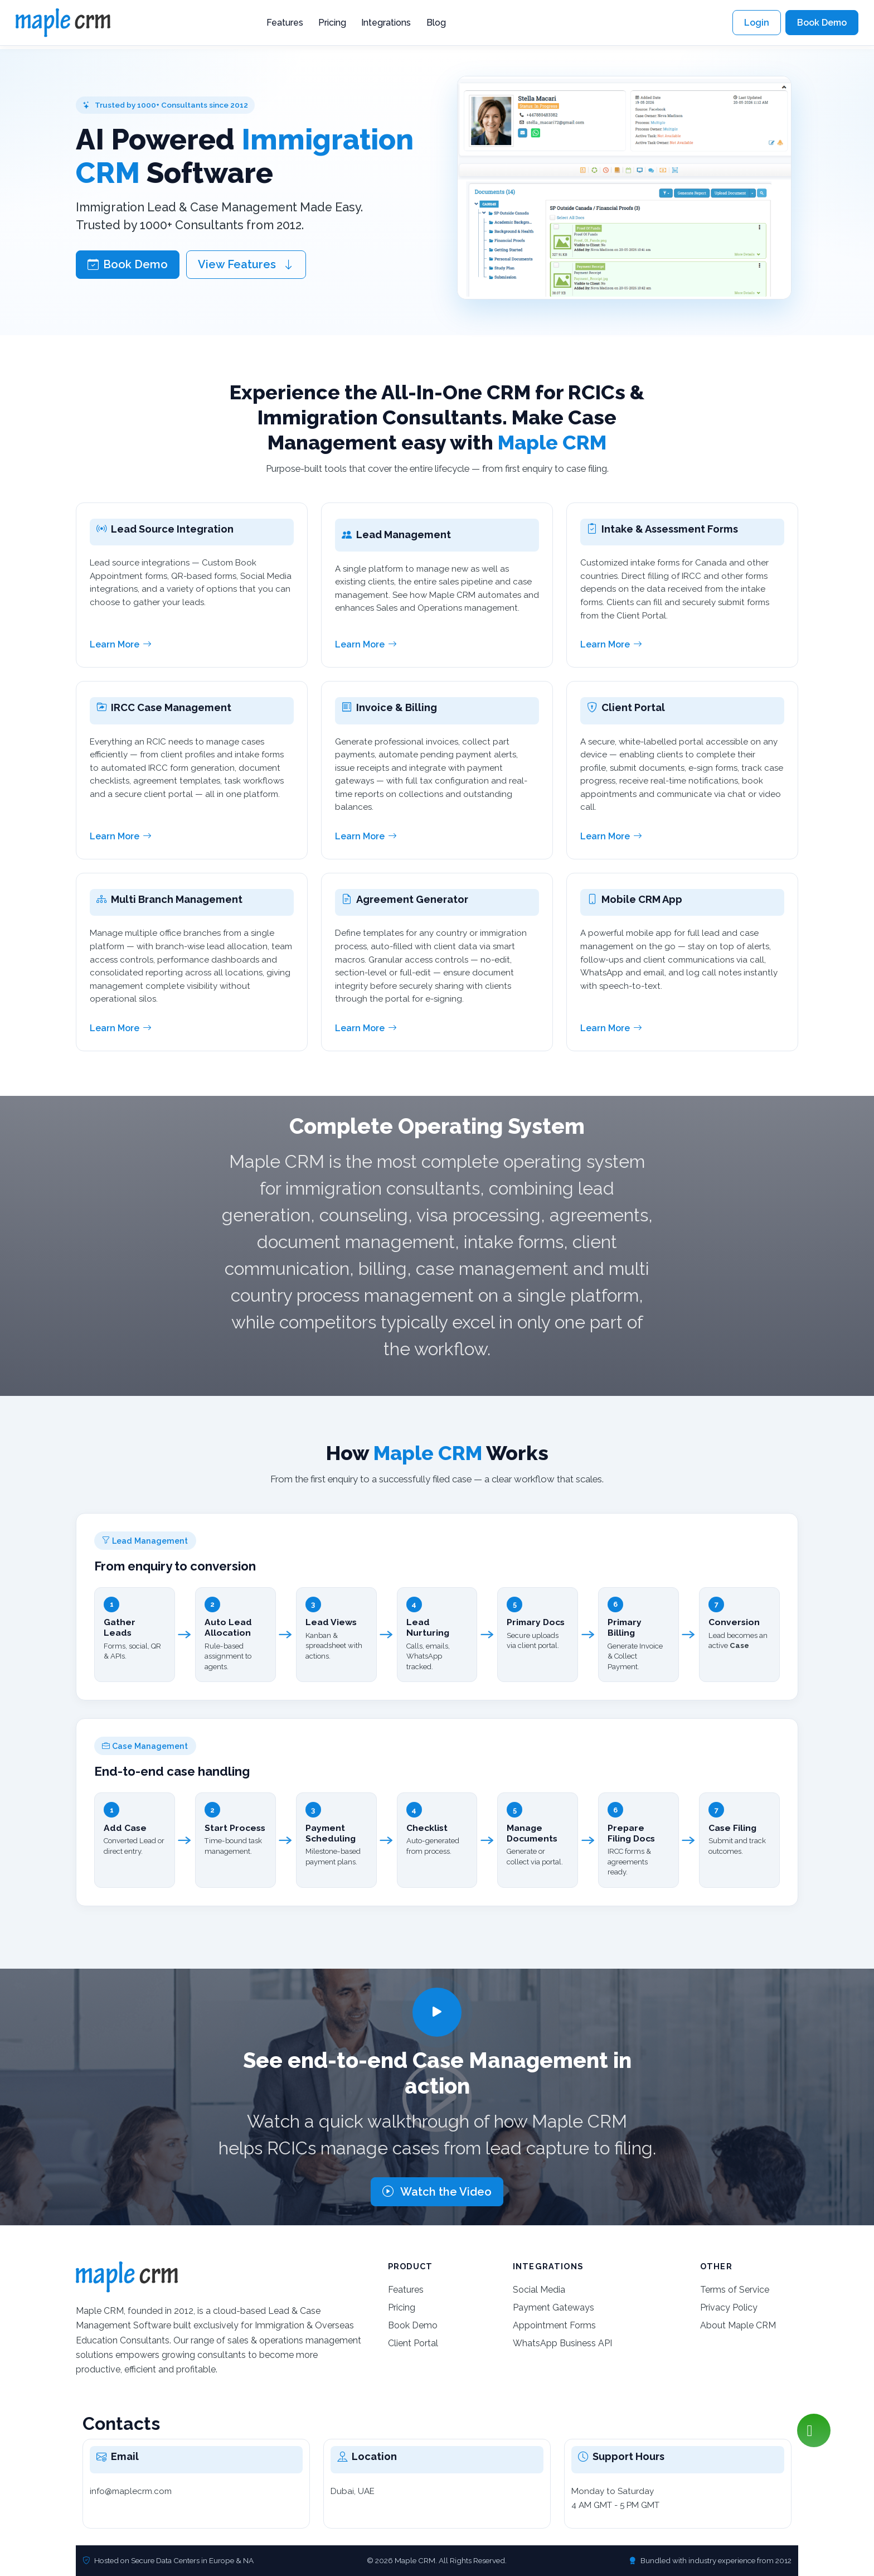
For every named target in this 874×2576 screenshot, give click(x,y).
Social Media (539, 2289)
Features (284, 22)
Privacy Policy (729, 2307)
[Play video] (437, 2012)
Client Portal (413, 2343)
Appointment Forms (554, 2325)
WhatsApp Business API (562, 2343)
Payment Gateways (553, 2307)
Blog (436, 22)
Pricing (332, 22)
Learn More (121, 644)
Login (756, 22)
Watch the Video (437, 2191)
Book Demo (822, 22)
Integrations (386, 22)
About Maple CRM (738, 2325)
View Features (246, 264)
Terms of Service (734, 2289)
